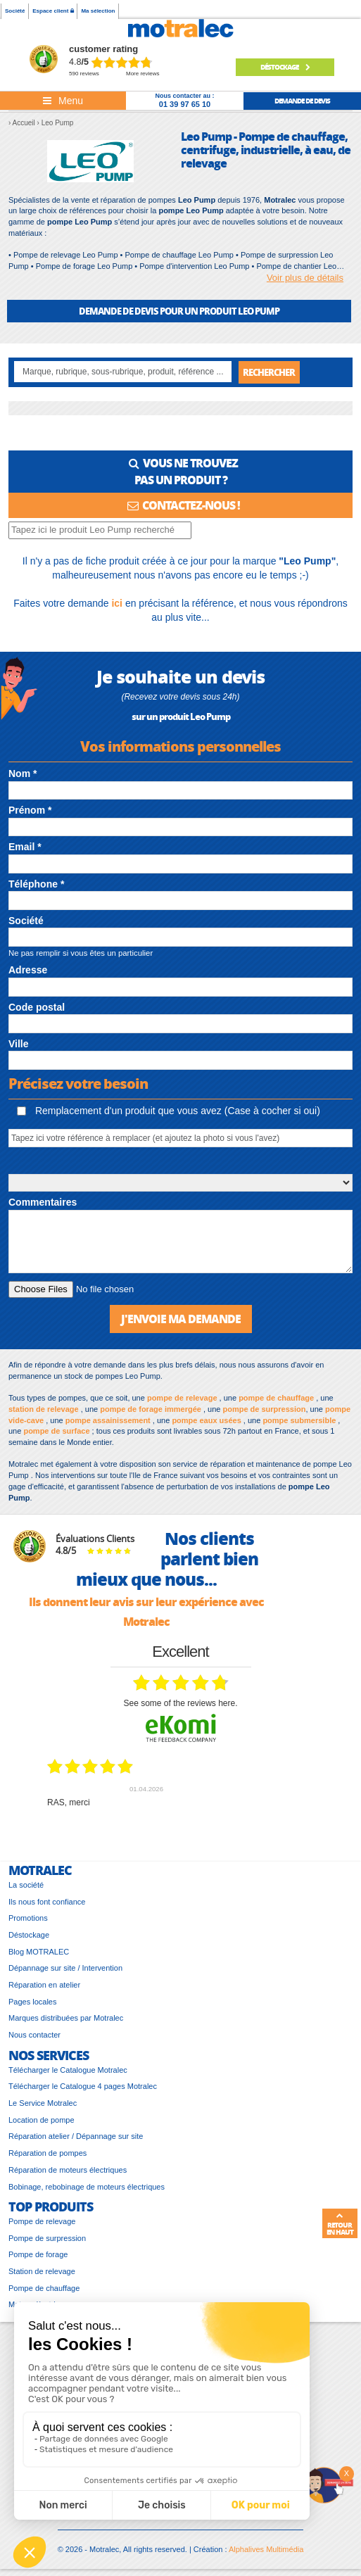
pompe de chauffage (276, 1398)
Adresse (27, 970)
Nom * (22, 773)
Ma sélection (98, 11)
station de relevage (43, 1409)
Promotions (28, 1918)
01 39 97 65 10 (184, 104)
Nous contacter (34, 2035)
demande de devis (302, 101)
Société (15, 11)
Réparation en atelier (44, 1985)
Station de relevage (41, 2271)
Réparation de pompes (47, 2153)
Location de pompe (41, 2120)
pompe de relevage (182, 1398)
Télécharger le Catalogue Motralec (67, 2070)
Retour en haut (340, 2224)
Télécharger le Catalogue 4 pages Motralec (82, 2086)
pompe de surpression (263, 1409)
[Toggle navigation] (63, 100)
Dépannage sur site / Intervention (65, 1968)
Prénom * (29, 810)
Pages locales (32, 2001)
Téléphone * (36, 884)
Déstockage (285, 67)
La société (26, 1885)
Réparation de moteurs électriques (67, 2170)
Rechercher (269, 372)
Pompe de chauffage (44, 2288)
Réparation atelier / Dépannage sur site (75, 2136)
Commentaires (42, 1202)
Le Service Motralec (42, 2103)
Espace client (52, 11)
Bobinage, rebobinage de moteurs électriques (86, 2187)
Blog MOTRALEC (38, 1951)
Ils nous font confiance (46, 1902)
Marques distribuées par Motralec (65, 2018)
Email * (25, 846)
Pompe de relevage (41, 2221)
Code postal (36, 1007)
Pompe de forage (38, 2254)
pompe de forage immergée (150, 1409)
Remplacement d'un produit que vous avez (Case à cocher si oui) (168, 1110)
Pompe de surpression (47, 2238)
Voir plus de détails (305, 277)
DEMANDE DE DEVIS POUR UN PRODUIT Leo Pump (179, 310)
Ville (18, 1043)
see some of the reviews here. (180, 1703)
